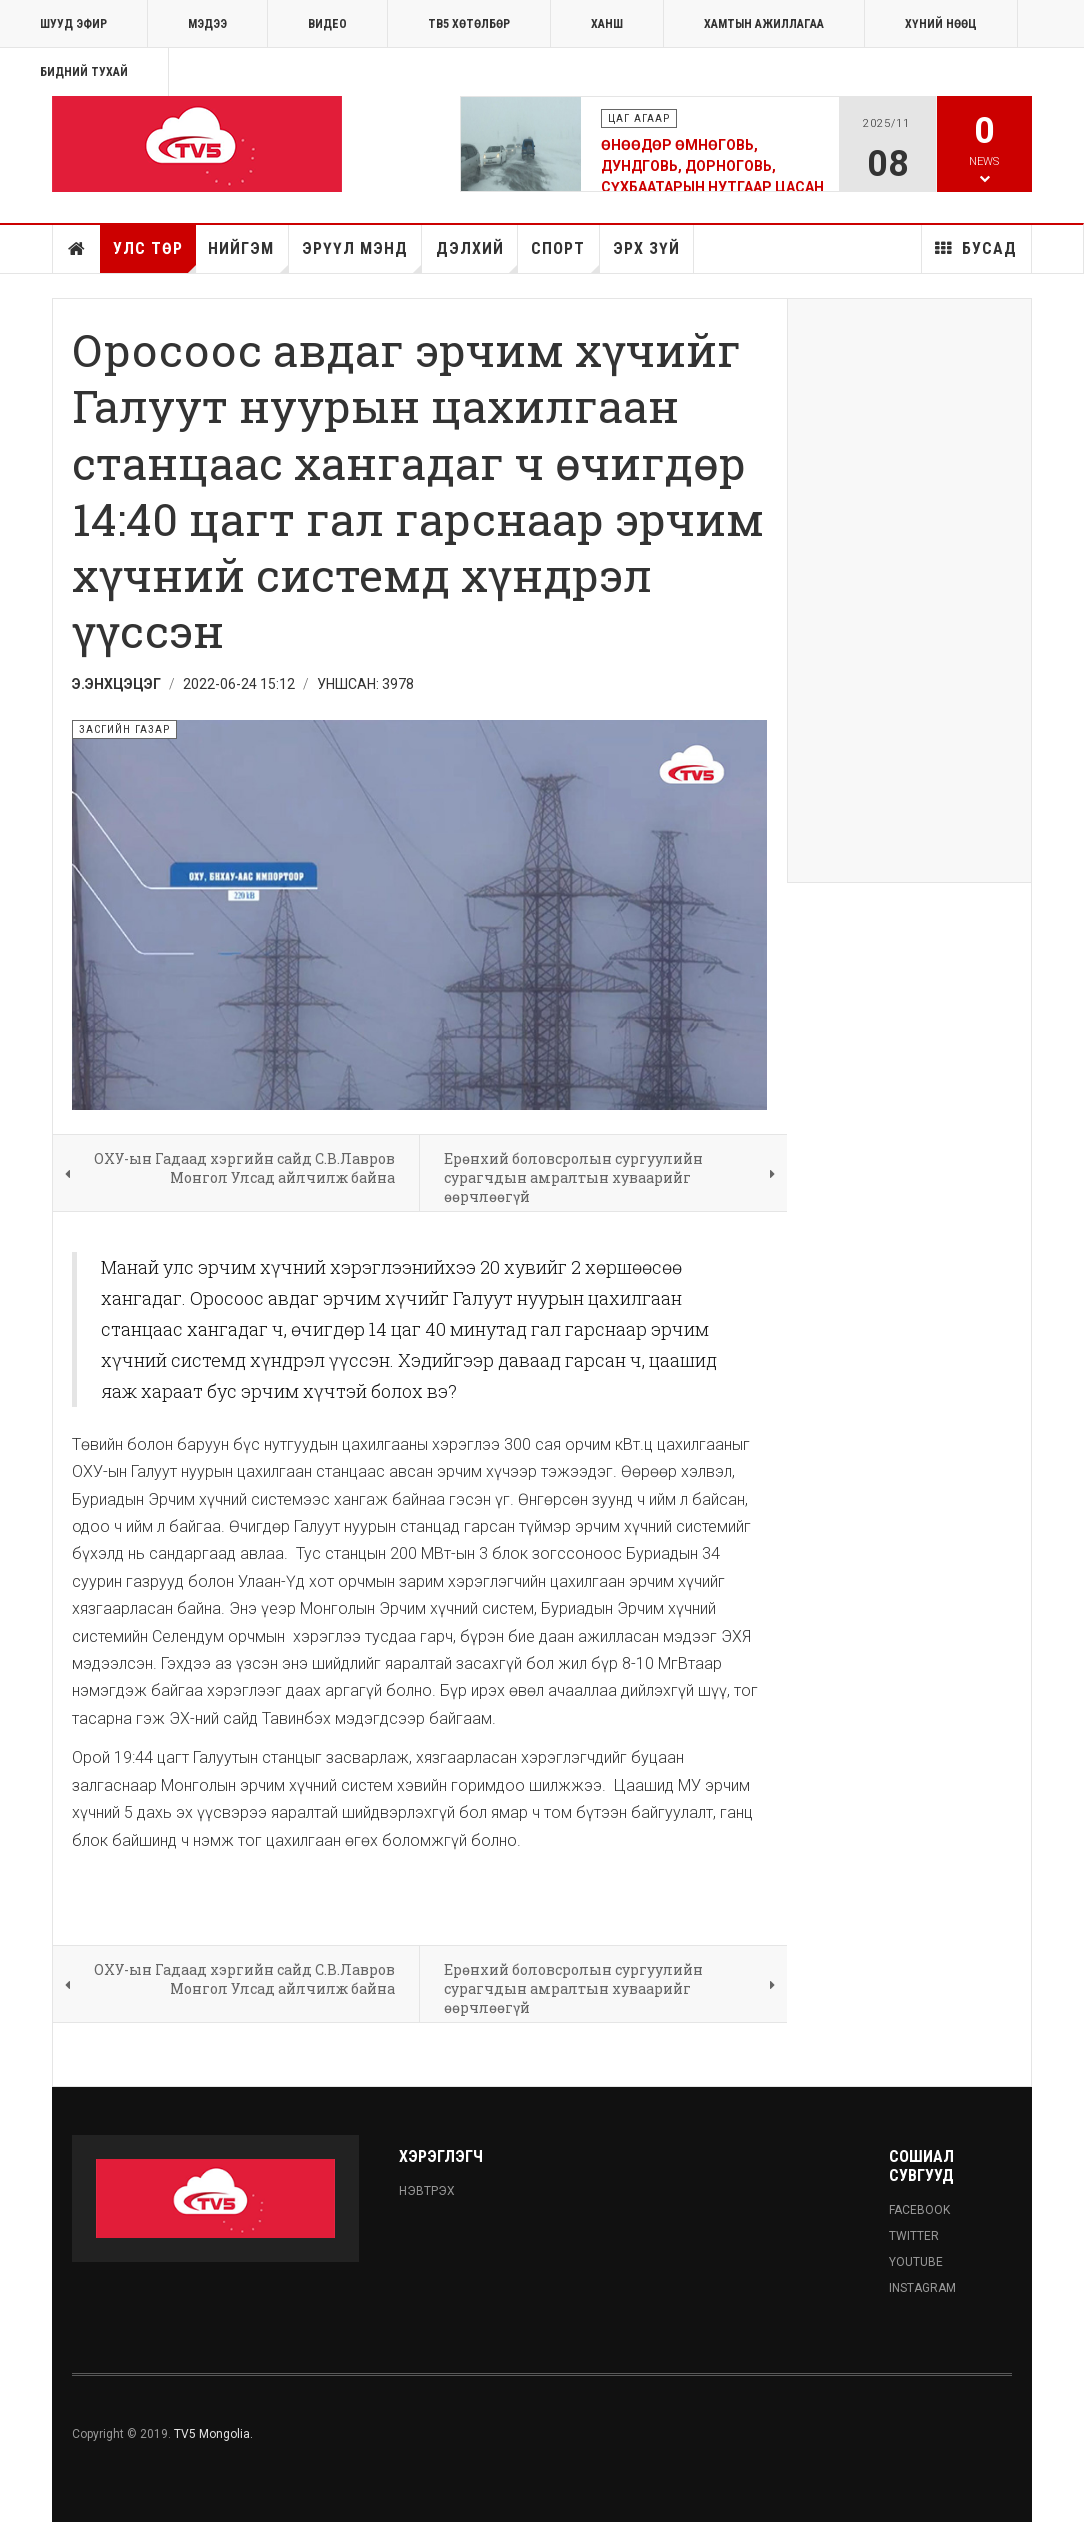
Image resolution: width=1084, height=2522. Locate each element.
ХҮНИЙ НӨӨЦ (941, 24)
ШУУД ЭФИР (73, 24)
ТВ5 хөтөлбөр (469, 24)
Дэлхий (477, 256)
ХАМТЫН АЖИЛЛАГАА (764, 24)
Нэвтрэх (427, 2191)
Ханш (607, 24)
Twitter (914, 2236)
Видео (327, 24)
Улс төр (154, 256)
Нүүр (77, 249)
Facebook (919, 2210)
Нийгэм (248, 256)
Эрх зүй (646, 248)
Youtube (916, 2262)
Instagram (922, 2288)
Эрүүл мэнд (362, 256)
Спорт (565, 256)
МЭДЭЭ (207, 24)
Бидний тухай (84, 72)
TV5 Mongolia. (213, 2434)
